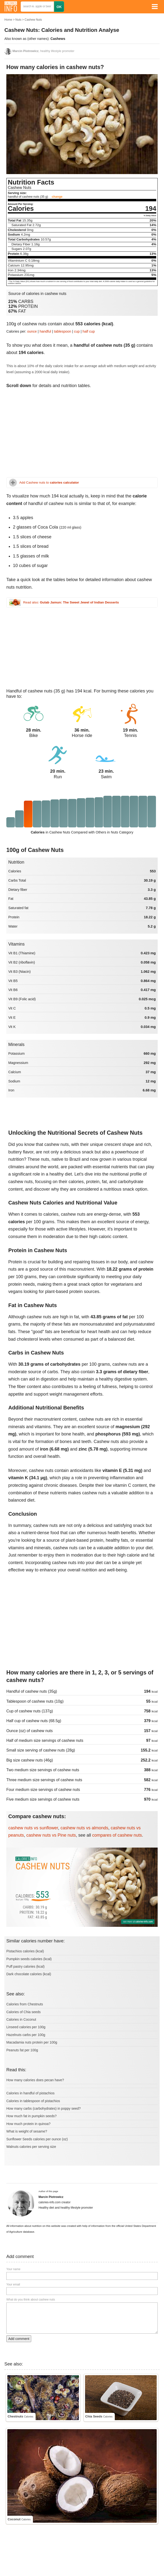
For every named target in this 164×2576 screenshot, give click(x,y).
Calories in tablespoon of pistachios (33, 2101)
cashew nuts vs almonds (84, 1827)
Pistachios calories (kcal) (25, 1951)
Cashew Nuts (33, 19)
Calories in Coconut (21, 2019)
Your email (13, 2284)
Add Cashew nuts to (49, 482)
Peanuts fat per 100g (22, 2050)
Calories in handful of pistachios (30, 2093)
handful (45, 331)
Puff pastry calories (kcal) (25, 1966)
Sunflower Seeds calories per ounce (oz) (37, 2139)
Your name (13, 2269)
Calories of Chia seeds (23, 2012)
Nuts (18, 19)
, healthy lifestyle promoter (43, 51)
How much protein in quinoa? (28, 2124)
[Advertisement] (82, 435)
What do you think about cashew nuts (30, 2299)
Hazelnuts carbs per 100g (25, 2035)
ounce (32, 331)
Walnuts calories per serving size (31, 2147)
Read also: (71, 602)
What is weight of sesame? (26, 2131)
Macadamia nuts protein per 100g (31, 2042)
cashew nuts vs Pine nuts (51, 1835)
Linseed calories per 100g (25, 2027)
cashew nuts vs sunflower (33, 1827)
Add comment (18, 2339)
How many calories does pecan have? (35, 2080)
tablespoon (62, 331)
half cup (89, 331)
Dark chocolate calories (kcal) (28, 1974)
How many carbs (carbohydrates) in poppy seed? (43, 2108)
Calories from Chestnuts (24, 2004)
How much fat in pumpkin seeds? (31, 2116)
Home (8, 19)
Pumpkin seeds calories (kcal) (29, 1959)
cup (77, 331)
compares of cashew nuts (117, 1835)
